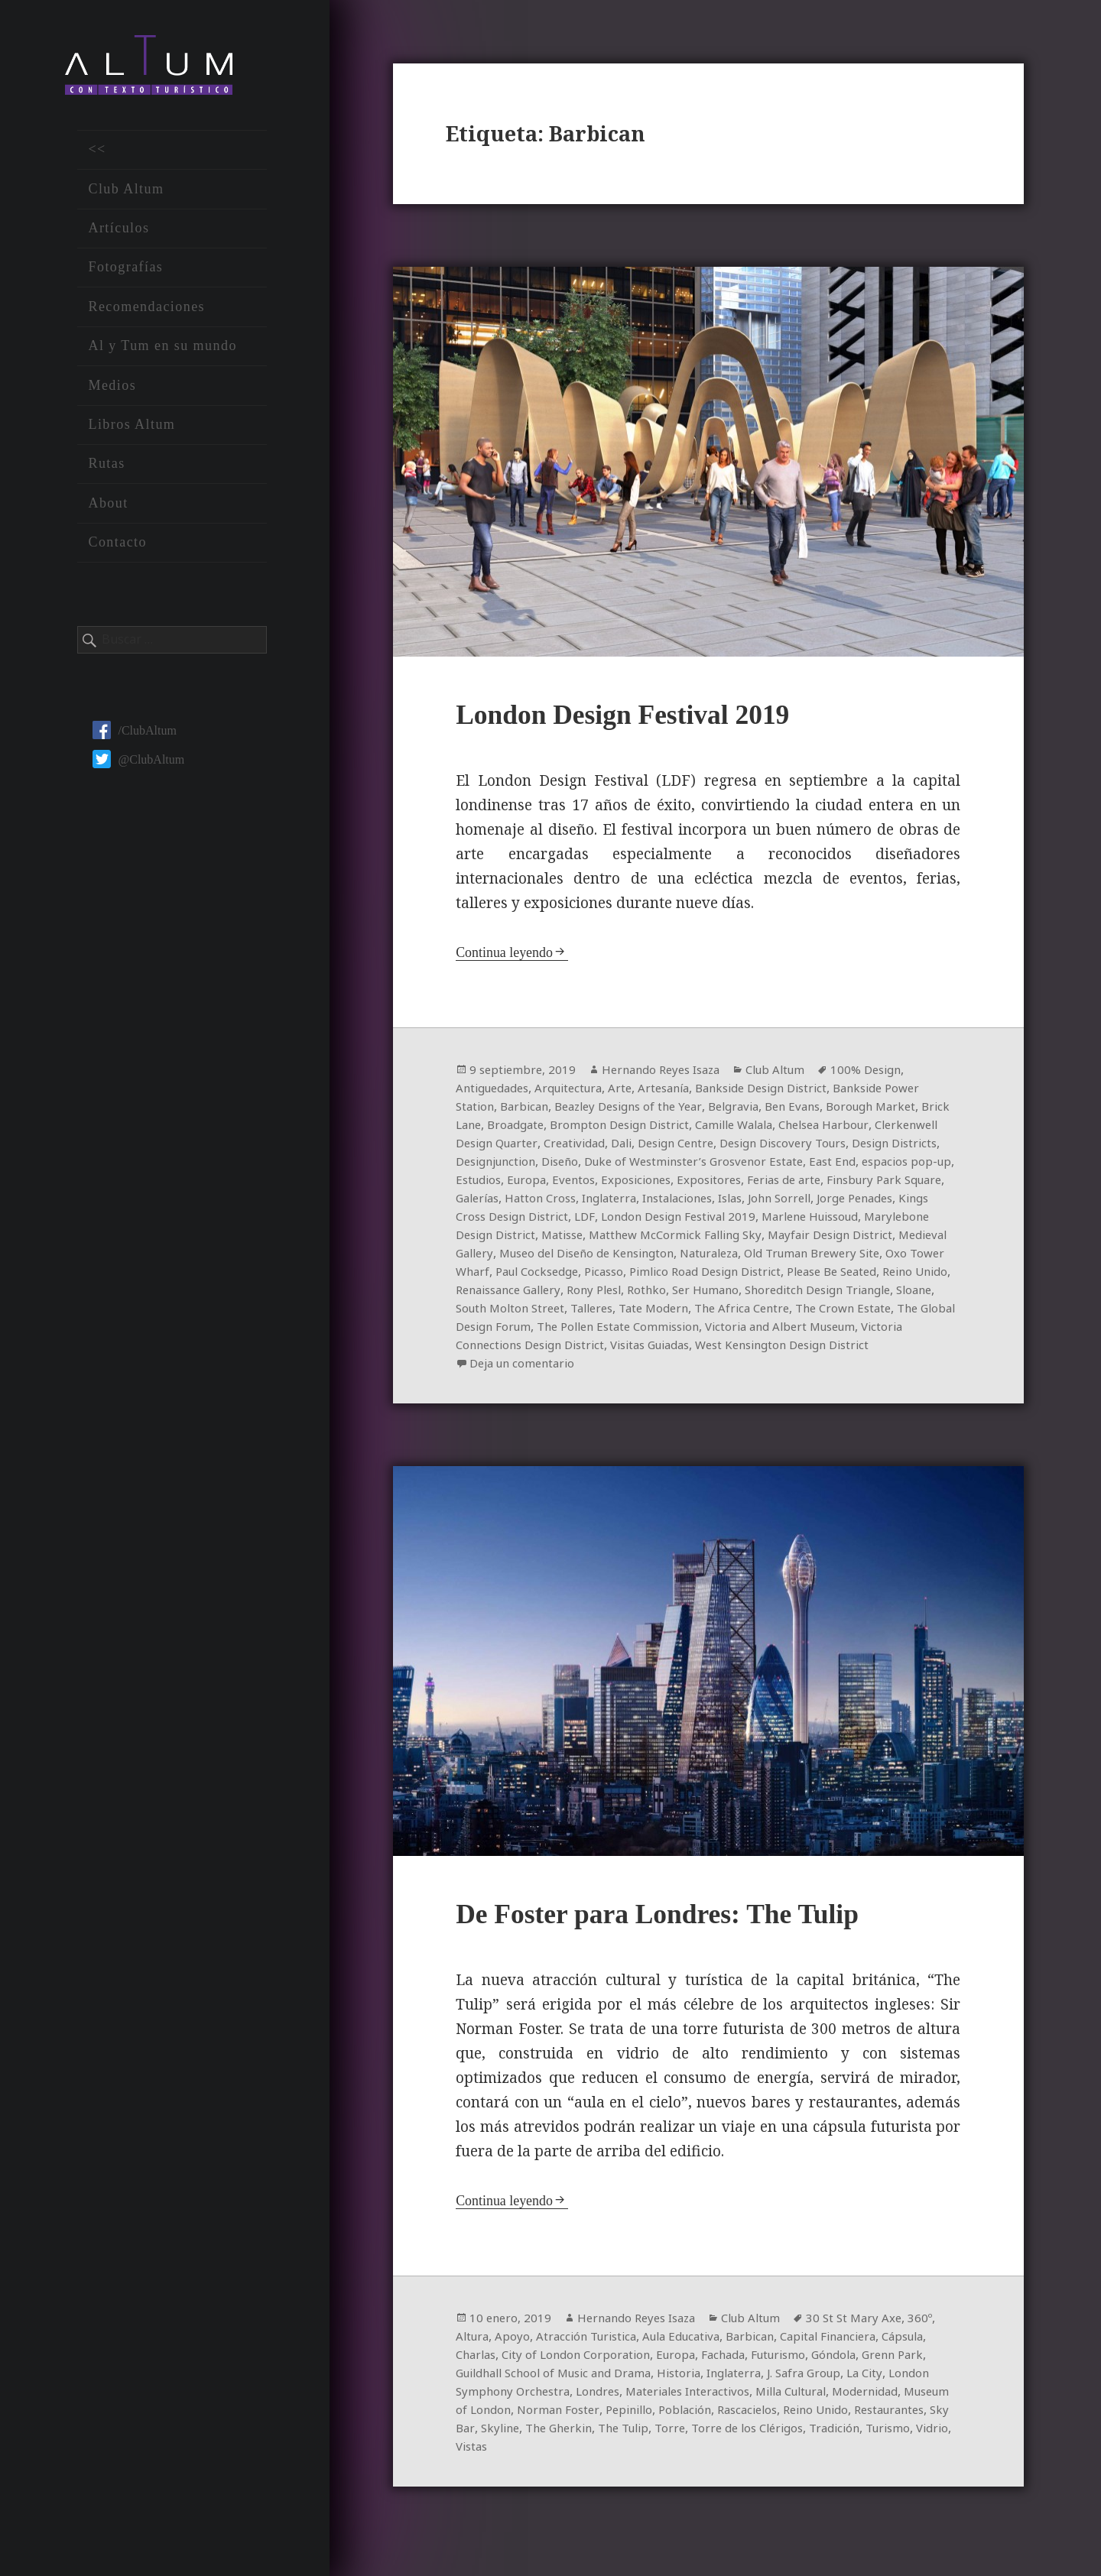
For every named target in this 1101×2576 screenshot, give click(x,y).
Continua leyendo (507, 956)
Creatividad (654, 1146)
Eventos (709, 1183)
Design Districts (502, 1165)
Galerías (639, 1201)
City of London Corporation (636, 2380)
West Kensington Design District (736, 1366)
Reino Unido (764, 1293)
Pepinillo (765, 2435)
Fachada (791, 2380)
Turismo (594, 2472)
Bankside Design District (783, 1091)
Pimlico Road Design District (537, 1293)
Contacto (117, 548)
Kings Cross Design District (667, 1220)
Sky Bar (636, 2453)
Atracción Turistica (593, 2362)
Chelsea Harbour (882, 1128)
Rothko (510, 1311)
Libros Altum (131, 431)
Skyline (684, 2453)
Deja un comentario (526, 1385)
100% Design (886, 1073)
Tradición (536, 2472)
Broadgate (553, 1128)
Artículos (118, 234)
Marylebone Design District (647, 1238)
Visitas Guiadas (592, 1366)
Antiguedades (495, 1091)
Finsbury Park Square (547, 1201)
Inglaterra (780, 1201)
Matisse (756, 1238)
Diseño (668, 1165)
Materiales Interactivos (792, 2417)
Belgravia (752, 1109)
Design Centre (764, 1146)
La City (475, 2417)
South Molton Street (881, 1311)
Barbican (529, 1109)
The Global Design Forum (879, 1330)
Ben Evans (816, 1109)
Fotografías (125, 273)
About (108, 509)
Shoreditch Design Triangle (692, 1311)
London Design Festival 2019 (639, 717)
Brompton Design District (662, 1128)
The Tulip (818, 2453)
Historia (768, 2398)
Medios (112, 391)
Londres (695, 2417)
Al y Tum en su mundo (162, 352)
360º (941, 2343)
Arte (631, 1091)
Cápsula (479, 2380)
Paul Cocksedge (830, 1275)
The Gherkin (747, 2453)
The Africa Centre (640, 1330)
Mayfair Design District (548, 1256)
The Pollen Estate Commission (543, 1348)
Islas (913, 1201)
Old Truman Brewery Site (600, 1275)
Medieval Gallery (670, 1256)
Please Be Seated (674, 1293)
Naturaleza (488, 1275)
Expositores (851, 1183)
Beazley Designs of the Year (640, 1109)
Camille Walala (785, 1128)
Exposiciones (775, 1183)
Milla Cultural (906, 2417)
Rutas (106, 470)
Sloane (797, 1311)
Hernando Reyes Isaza (669, 1073)
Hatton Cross (707, 1201)
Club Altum (126, 195)
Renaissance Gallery (863, 1293)
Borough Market (899, 1109)
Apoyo (515, 2362)
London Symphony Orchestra (583, 2417)
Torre (869, 2453)
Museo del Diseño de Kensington (818, 1256)
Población (825, 2435)
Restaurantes (570, 2453)
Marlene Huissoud (509, 1238)
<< (97, 156)
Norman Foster (690, 2435)
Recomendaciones (146, 312)
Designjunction (598, 1165)
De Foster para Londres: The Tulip (677, 1939)
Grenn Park (488, 2398)
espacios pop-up (530, 1183)
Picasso (903, 1275)
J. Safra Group (902, 2398)
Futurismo (849, 2380)
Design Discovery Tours (880, 1146)
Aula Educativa (695, 2362)
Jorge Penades (542, 1220)
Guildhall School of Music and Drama (633, 2398)
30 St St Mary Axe (873, 2343)
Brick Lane (486, 1128)
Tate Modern (546, 1330)
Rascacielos (892, 2435)
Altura (474, 2362)
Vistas (682, 2472)
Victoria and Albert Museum (717, 1348)
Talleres (479, 1330)
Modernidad (490, 2435)
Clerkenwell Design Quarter (535, 1146)
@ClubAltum (138, 765)
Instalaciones (854, 1201)
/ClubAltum (134, 736)
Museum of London (586, 2435)
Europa (659, 1183)
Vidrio (641, 2472)
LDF (762, 1220)
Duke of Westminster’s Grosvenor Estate (811, 1165)
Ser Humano (572, 1311)
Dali (705, 1146)
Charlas (530, 2380)
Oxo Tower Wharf (729, 1275)
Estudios (608, 1183)
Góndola (909, 2380)
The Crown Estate (748, 1330)
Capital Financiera (853, 2362)
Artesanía (678, 1091)
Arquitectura (577, 1091)
